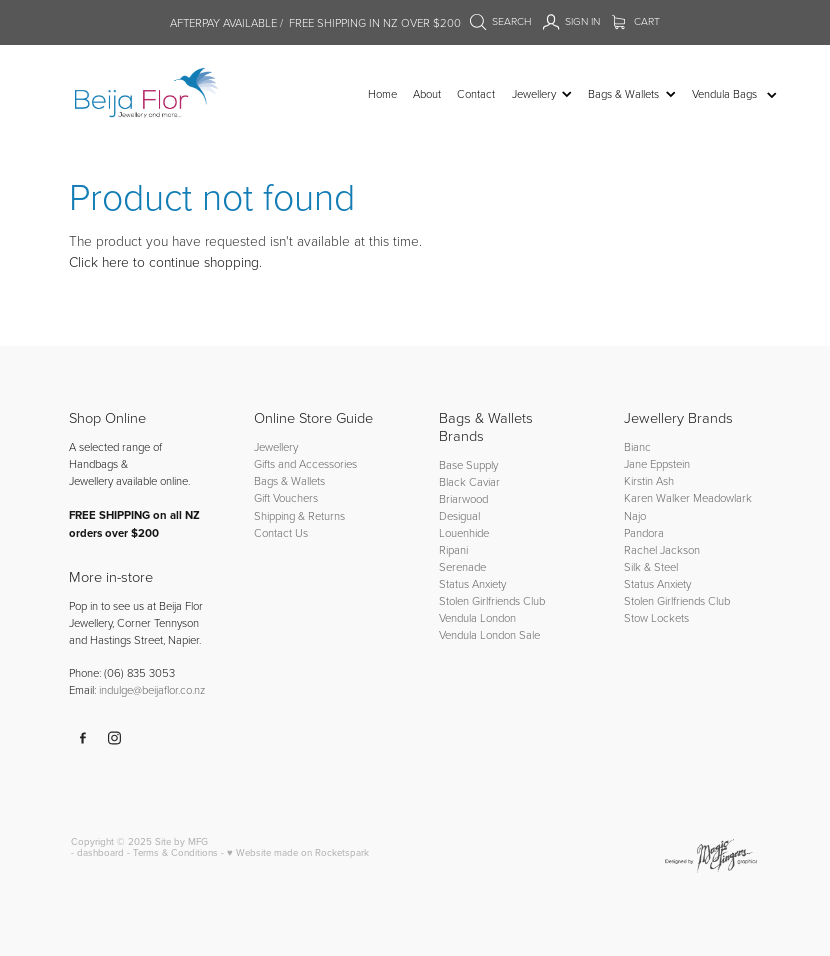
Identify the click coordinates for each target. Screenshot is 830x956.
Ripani (453, 549)
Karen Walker (657, 497)
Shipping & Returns (299, 515)
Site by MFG (181, 841)
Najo (635, 515)
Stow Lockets (656, 617)
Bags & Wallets (289, 480)
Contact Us (281, 532)
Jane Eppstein (658, 463)
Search (501, 21)
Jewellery (276, 446)
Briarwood (463, 498)
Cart (636, 21)
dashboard (100, 852)
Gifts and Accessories (305, 463)
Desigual (459, 515)
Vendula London (477, 617)
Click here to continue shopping (164, 261)
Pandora (644, 532)
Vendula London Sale (489, 634)
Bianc (639, 446)
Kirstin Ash (649, 480)
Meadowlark (722, 497)
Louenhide (464, 532)
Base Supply (468, 464)
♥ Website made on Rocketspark (298, 852)
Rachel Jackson (662, 549)
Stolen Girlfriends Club (492, 600)
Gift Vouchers (286, 497)
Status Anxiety (472, 583)
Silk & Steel (651, 566)
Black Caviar (469, 481)
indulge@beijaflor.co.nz (152, 689)
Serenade (462, 566)
